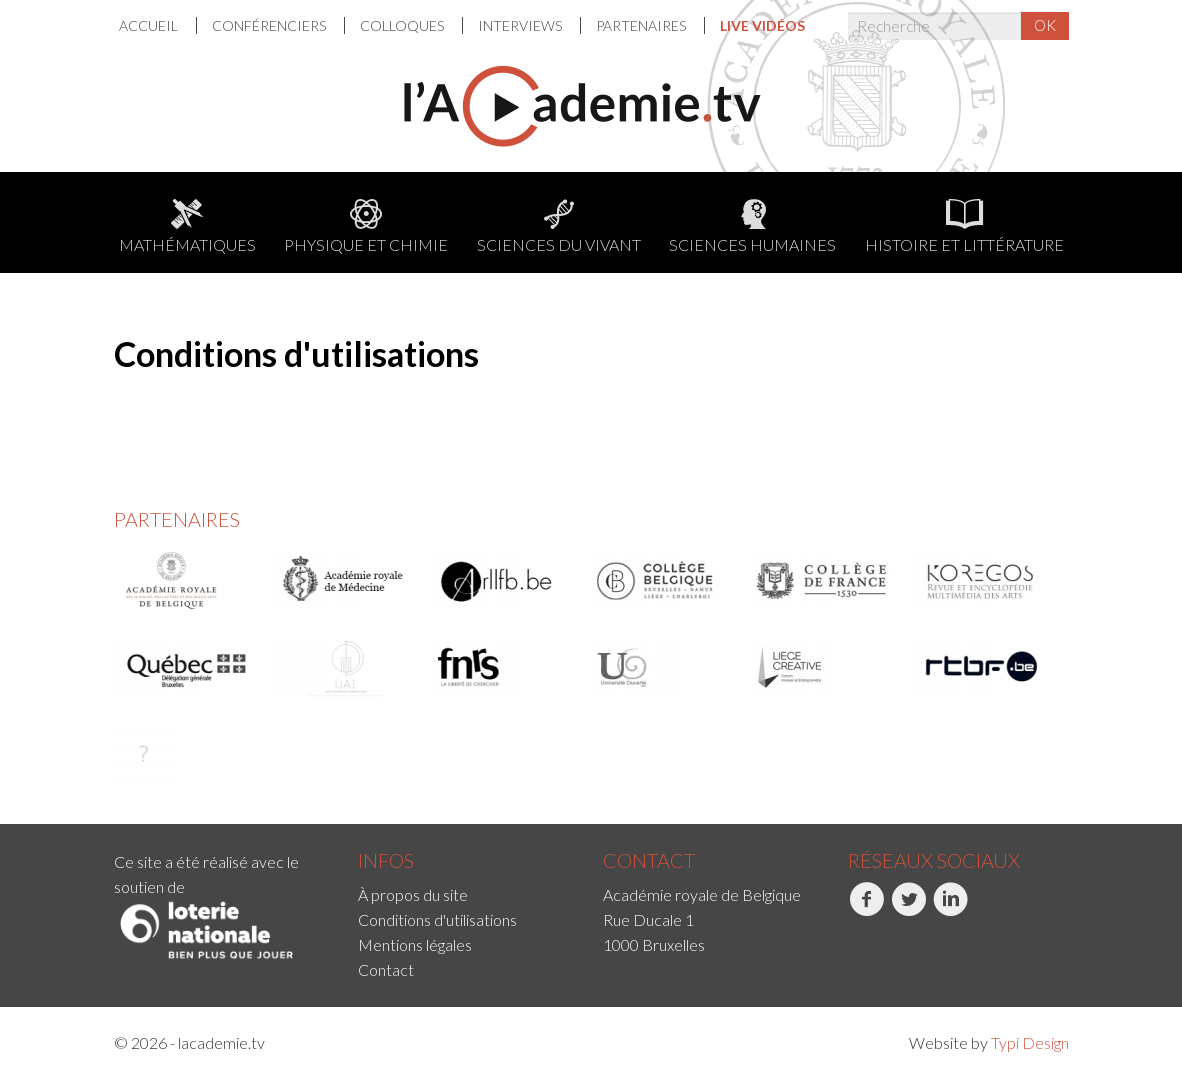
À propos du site (413, 894)
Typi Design (1030, 1042)
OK (1045, 25)
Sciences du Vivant (559, 226)
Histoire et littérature (964, 226)
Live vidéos (762, 25)
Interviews (521, 25)
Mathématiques (187, 226)
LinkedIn (950, 910)
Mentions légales (415, 944)
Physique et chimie (366, 226)
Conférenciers (270, 25)
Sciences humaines (752, 226)
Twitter (908, 910)
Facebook (866, 910)
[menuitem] (158, 25)
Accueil (150, 25)
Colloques (403, 25)
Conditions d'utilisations (437, 919)
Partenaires (642, 25)
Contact (386, 969)
